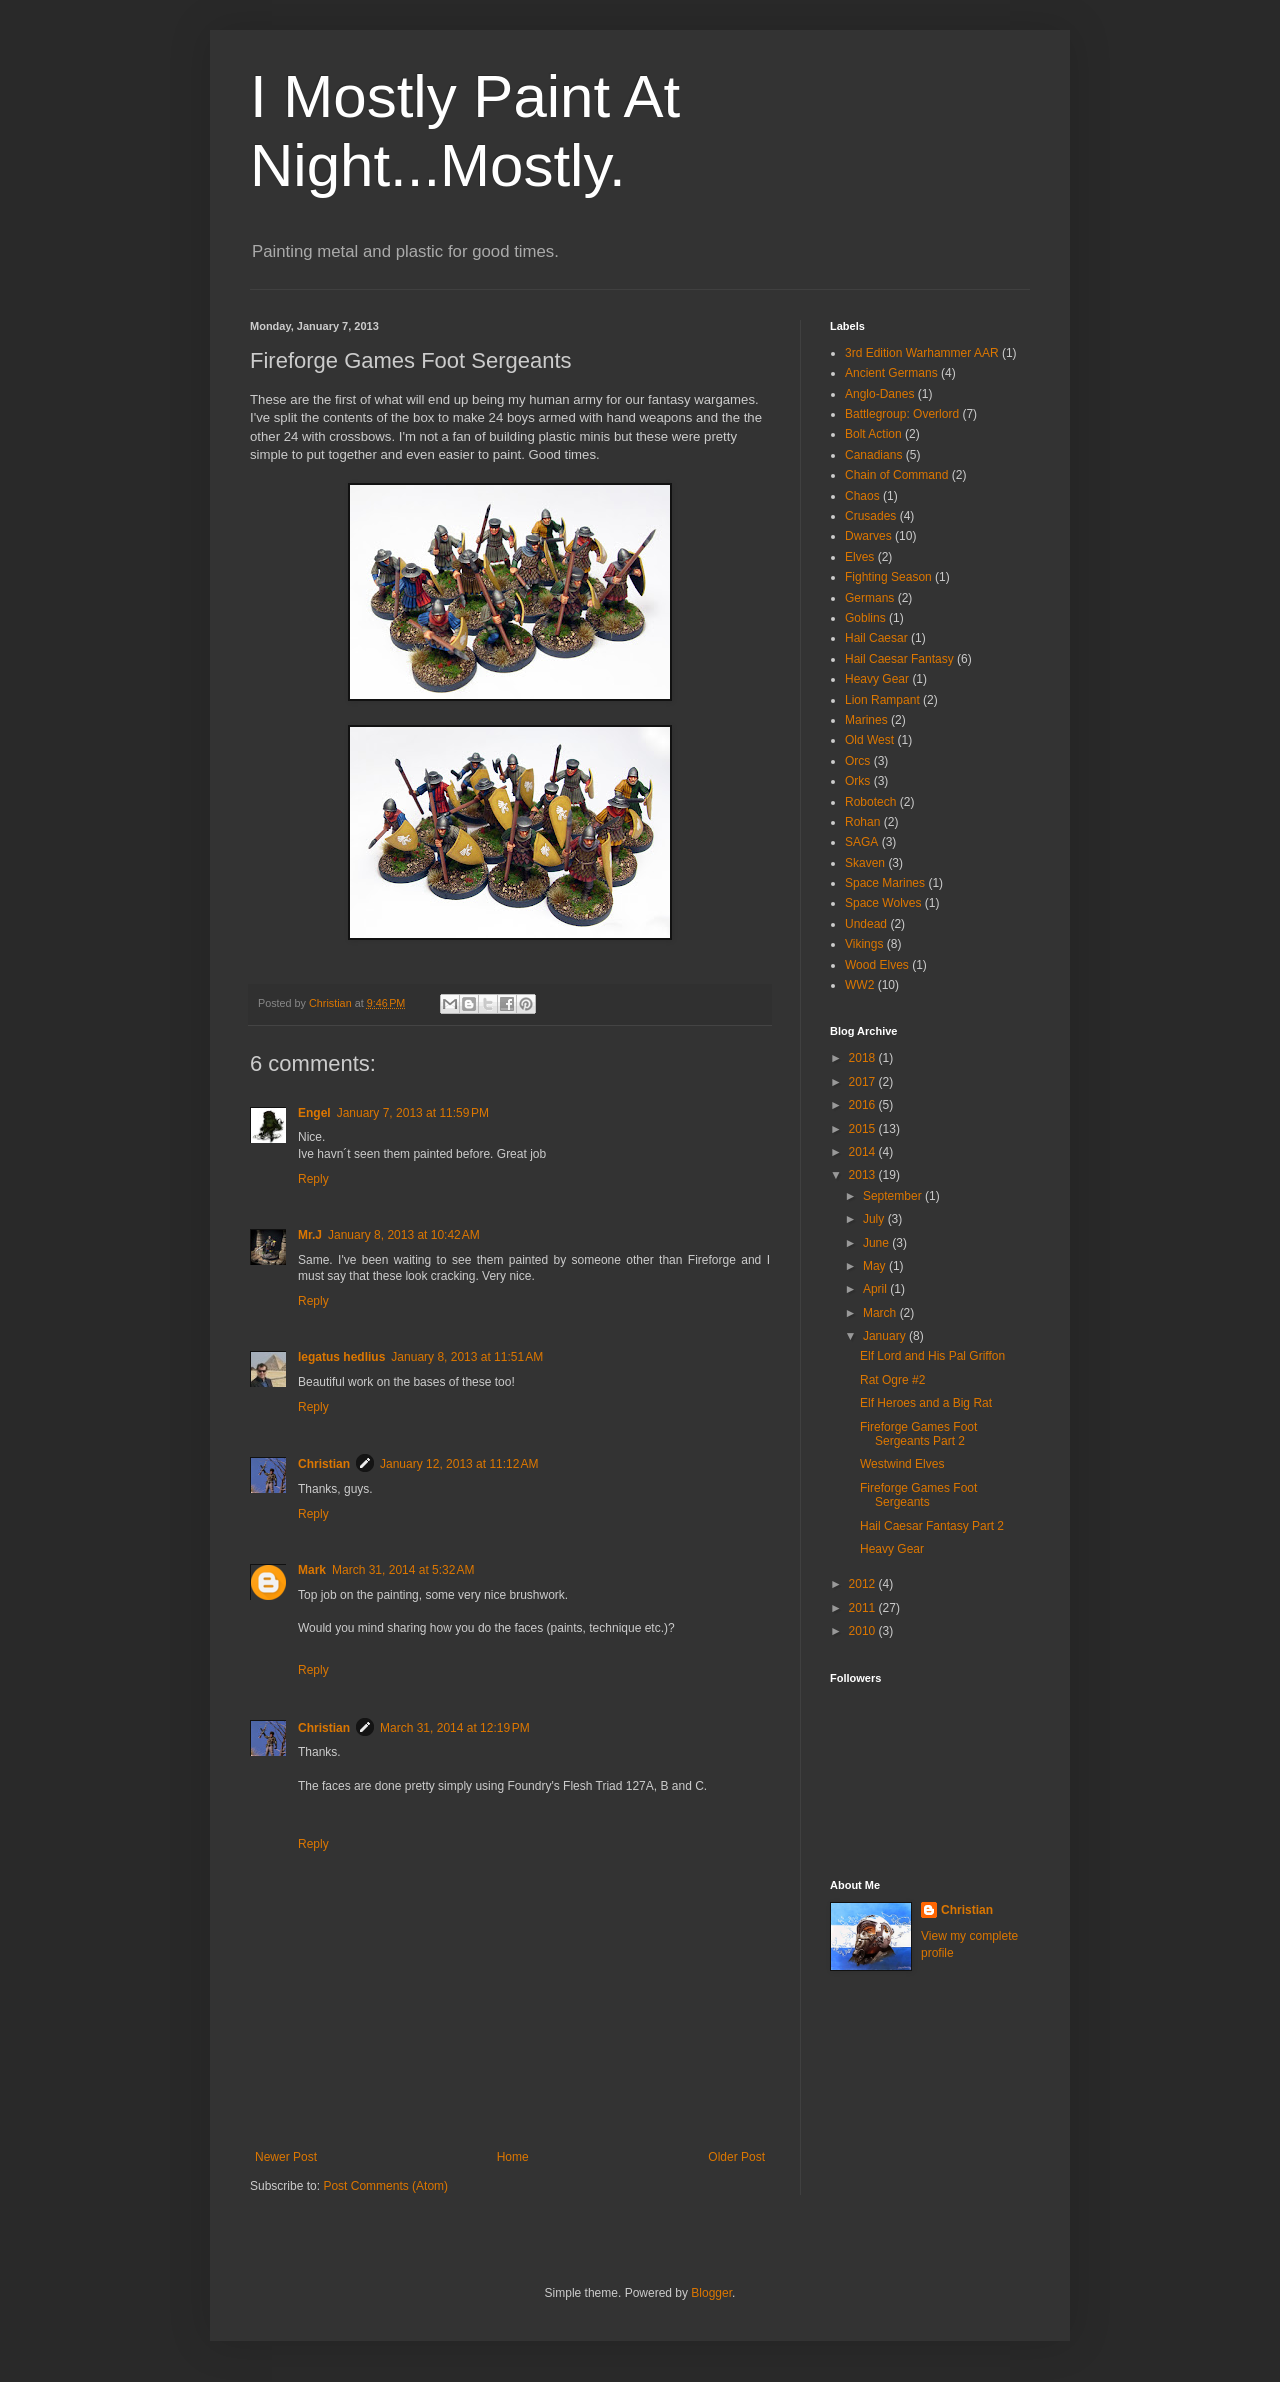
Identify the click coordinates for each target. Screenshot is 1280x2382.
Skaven (865, 863)
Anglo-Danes (879, 394)
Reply (313, 1179)
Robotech (870, 802)
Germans (869, 598)
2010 (864, 1631)
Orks (857, 781)
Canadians (873, 455)
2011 (864, 1608)
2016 (864, 1105)
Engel (314, 1113)
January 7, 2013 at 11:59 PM (413, 1113)
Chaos (862, 496)
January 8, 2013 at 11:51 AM (467, 1357)
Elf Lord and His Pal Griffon (932, 1356)
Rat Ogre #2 (892, 1380)
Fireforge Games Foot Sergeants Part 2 (918, 1434)
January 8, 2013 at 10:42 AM (404, 1235)
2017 (864, 1082)
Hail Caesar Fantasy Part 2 (932, 1526)
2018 (864, 1058)
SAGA (861, 842)
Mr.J (310, 1235)
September (894, 1196)
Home (513, 2157)
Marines (866, 720)
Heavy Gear (877, 679)
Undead (866, 924)
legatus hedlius (341, 1357)
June (877, 1243)
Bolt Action (873, 434)
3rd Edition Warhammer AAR (922, 353)
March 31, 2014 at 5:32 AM (403, 1570)
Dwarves (868, 536)
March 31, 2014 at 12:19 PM (455, 1728)
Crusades (870, 516)
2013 (864, 1175)
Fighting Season (888, 577)
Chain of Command (896, 475)
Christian (324, 1464)
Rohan (862, 822)
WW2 (859, 985)
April (876, 1289)
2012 (864, 1584)
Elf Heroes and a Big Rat (926, 1403)
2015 (864, 1129)
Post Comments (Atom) (385, 2186)
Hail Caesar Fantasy (899, 659)
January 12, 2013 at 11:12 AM (459, 1464)
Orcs (857, 761)
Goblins (865, 618)
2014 (864, 1152)
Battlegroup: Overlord (902, 414)
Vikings (864, 944)
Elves (859, 557)
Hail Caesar (876, 638)
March (881, 1313)
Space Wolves (883, 903)
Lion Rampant (882, 700)
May (876, 1266)
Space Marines (885, 883)
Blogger (711, 2293)
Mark (312, 1570)
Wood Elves (877, 965)
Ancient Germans (891, 373)
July (875, 1219)
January (886, 1336)
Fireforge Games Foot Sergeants (918, 1495)
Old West (869, 740)
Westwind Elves (902, 1464)
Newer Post (286, 2157)
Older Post (736, 2157)
